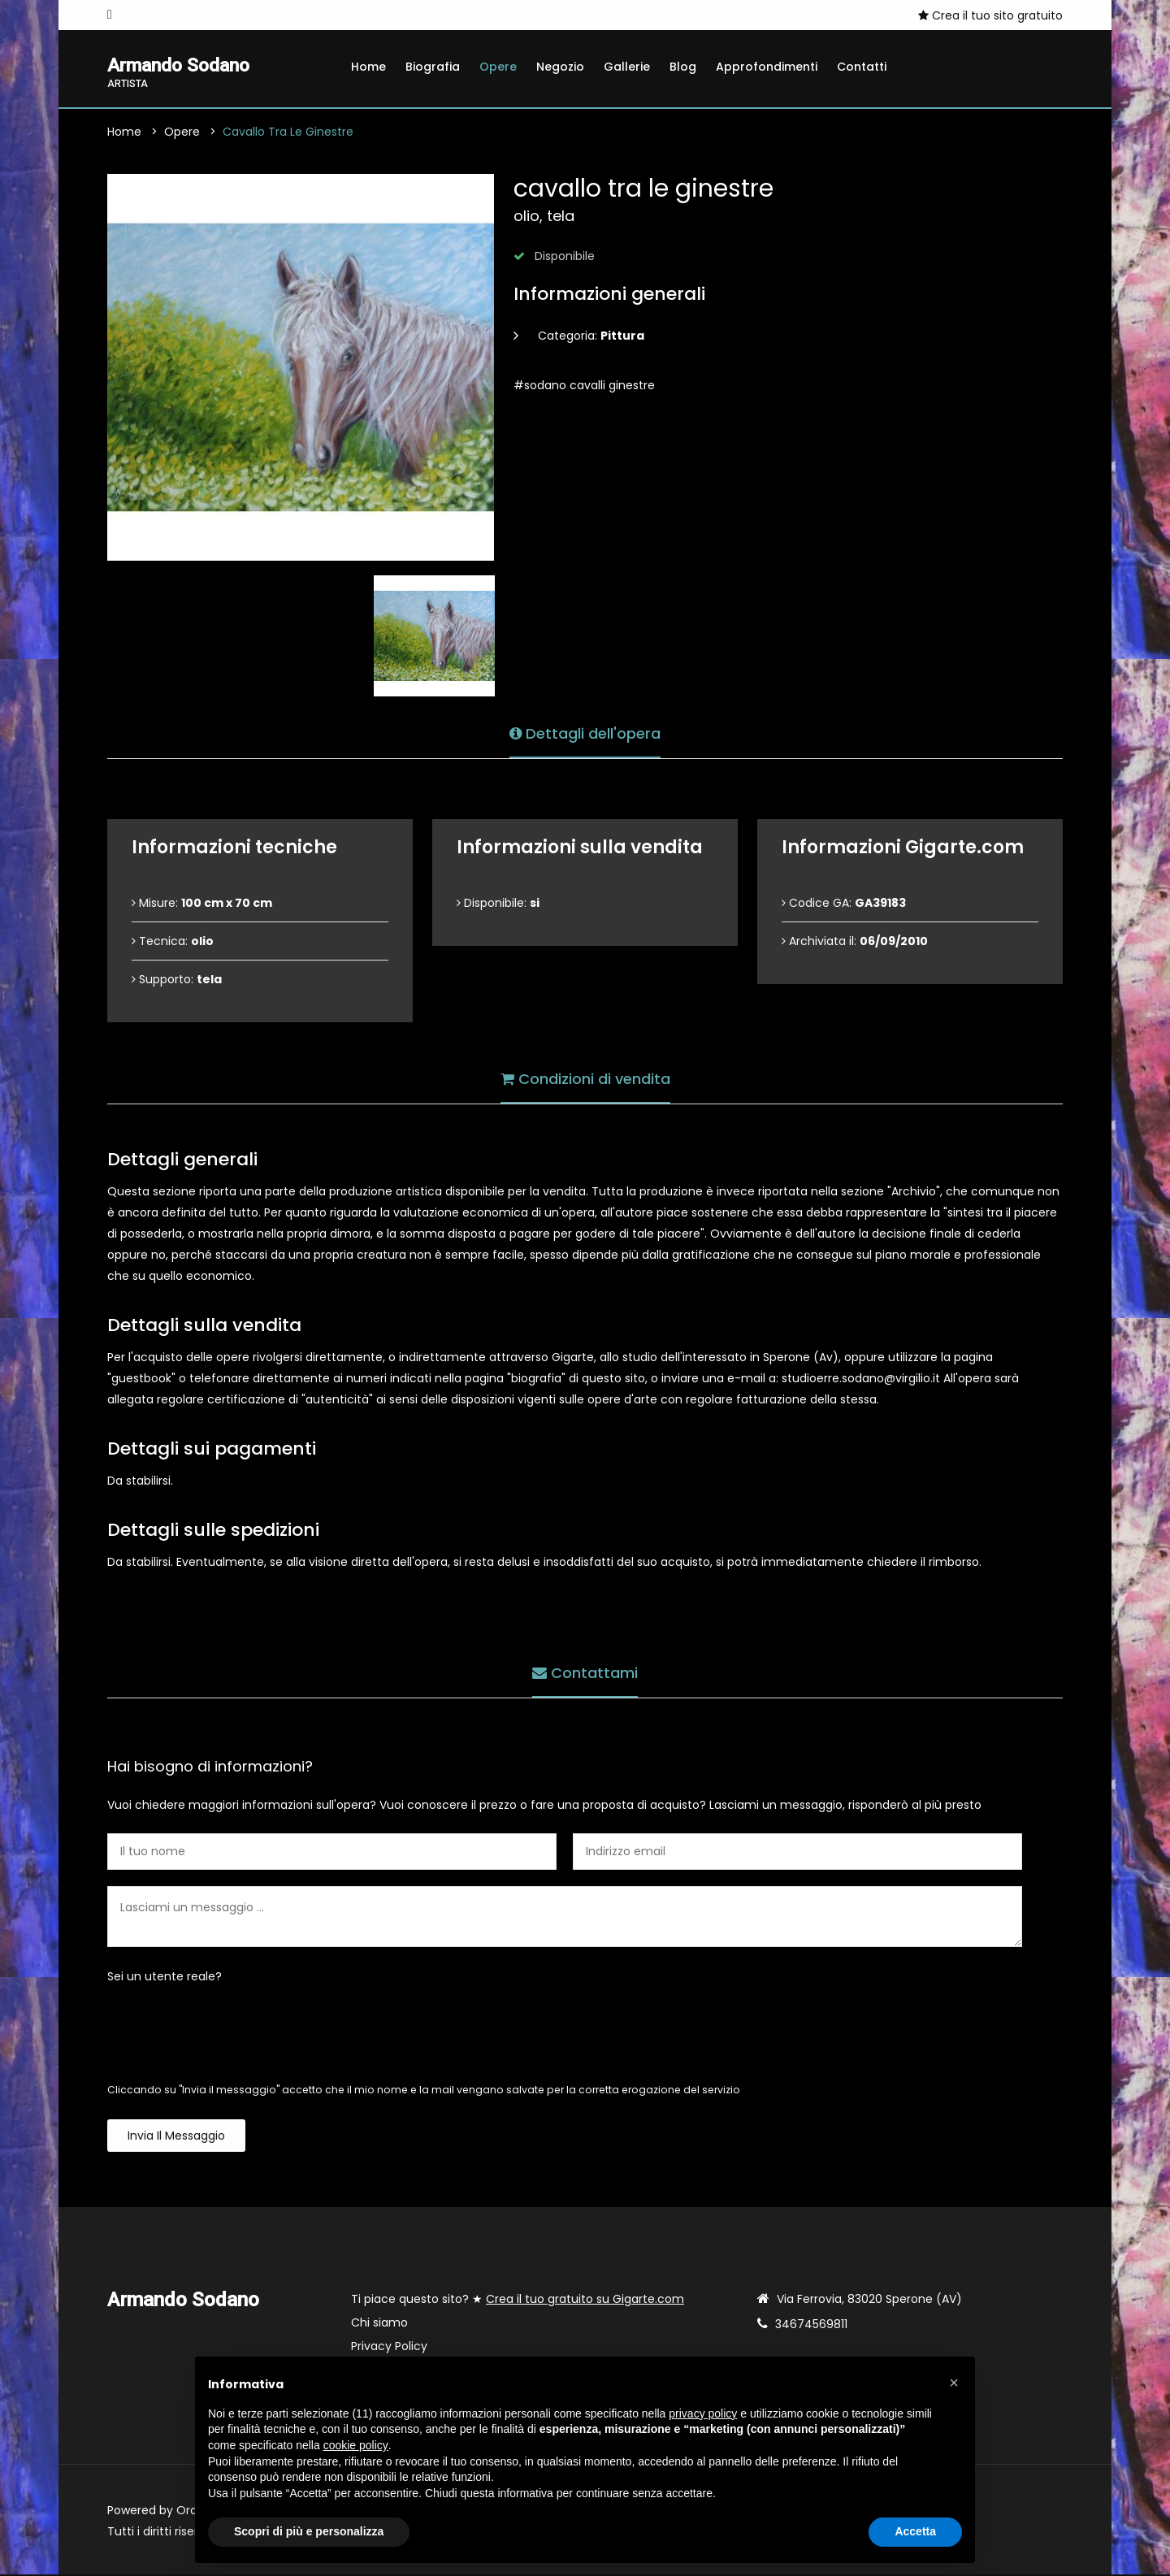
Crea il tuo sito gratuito (990, 15)
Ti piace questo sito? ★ (517, 2300)
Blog (683, 67)
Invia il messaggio (176, 2137)
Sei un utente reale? (164, 1978)
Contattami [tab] (585, 1672)
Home (368, 67)
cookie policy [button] (355, 2445)
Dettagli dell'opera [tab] (585, 732)
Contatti (861, 67)
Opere (498, 67)
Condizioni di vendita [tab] (585, 1078)
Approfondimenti (766, 67)
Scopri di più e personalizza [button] (309, 2531)
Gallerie (627, 67)
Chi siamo (379, 2324)
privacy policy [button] (703, 2413)
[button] (954, 2383)
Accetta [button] (915, 2531)
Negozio (560, 67)
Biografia (432, 67)
